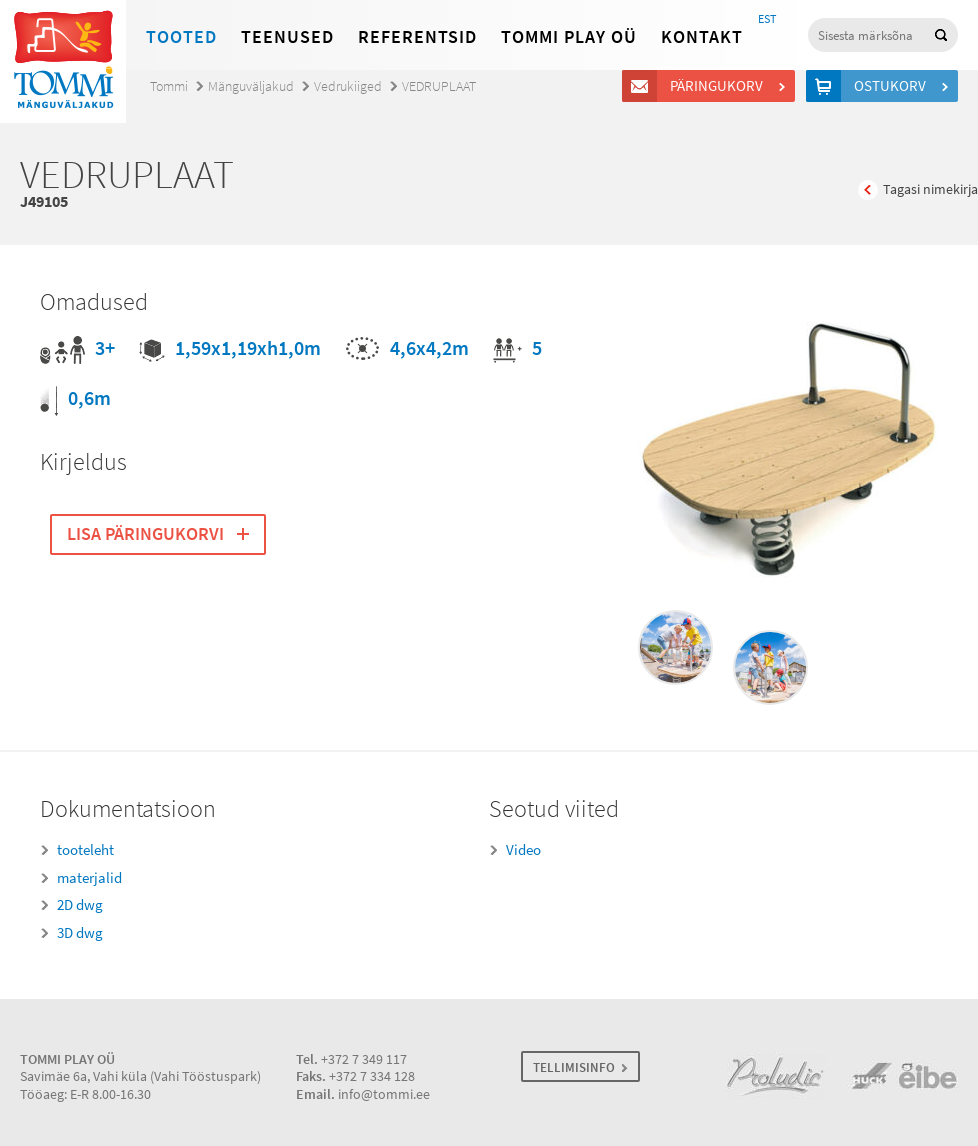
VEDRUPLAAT (439, 86)
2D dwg (80, 905)
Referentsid (417, 37)
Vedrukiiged (348, 86)
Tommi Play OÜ (569, 37)
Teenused (287, 37)
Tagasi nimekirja (930, 189)
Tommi (169, 86)
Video (523, 850)
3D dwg (80, 933)
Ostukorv (893, 86)
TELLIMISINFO (574, 1067)
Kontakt (702, 37)
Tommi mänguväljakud (63, 61)
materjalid (89, 878)
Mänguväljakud (251, 86)
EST (767, 19)
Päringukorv (719, 86)
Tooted (181, 37)
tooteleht (85, 850)
